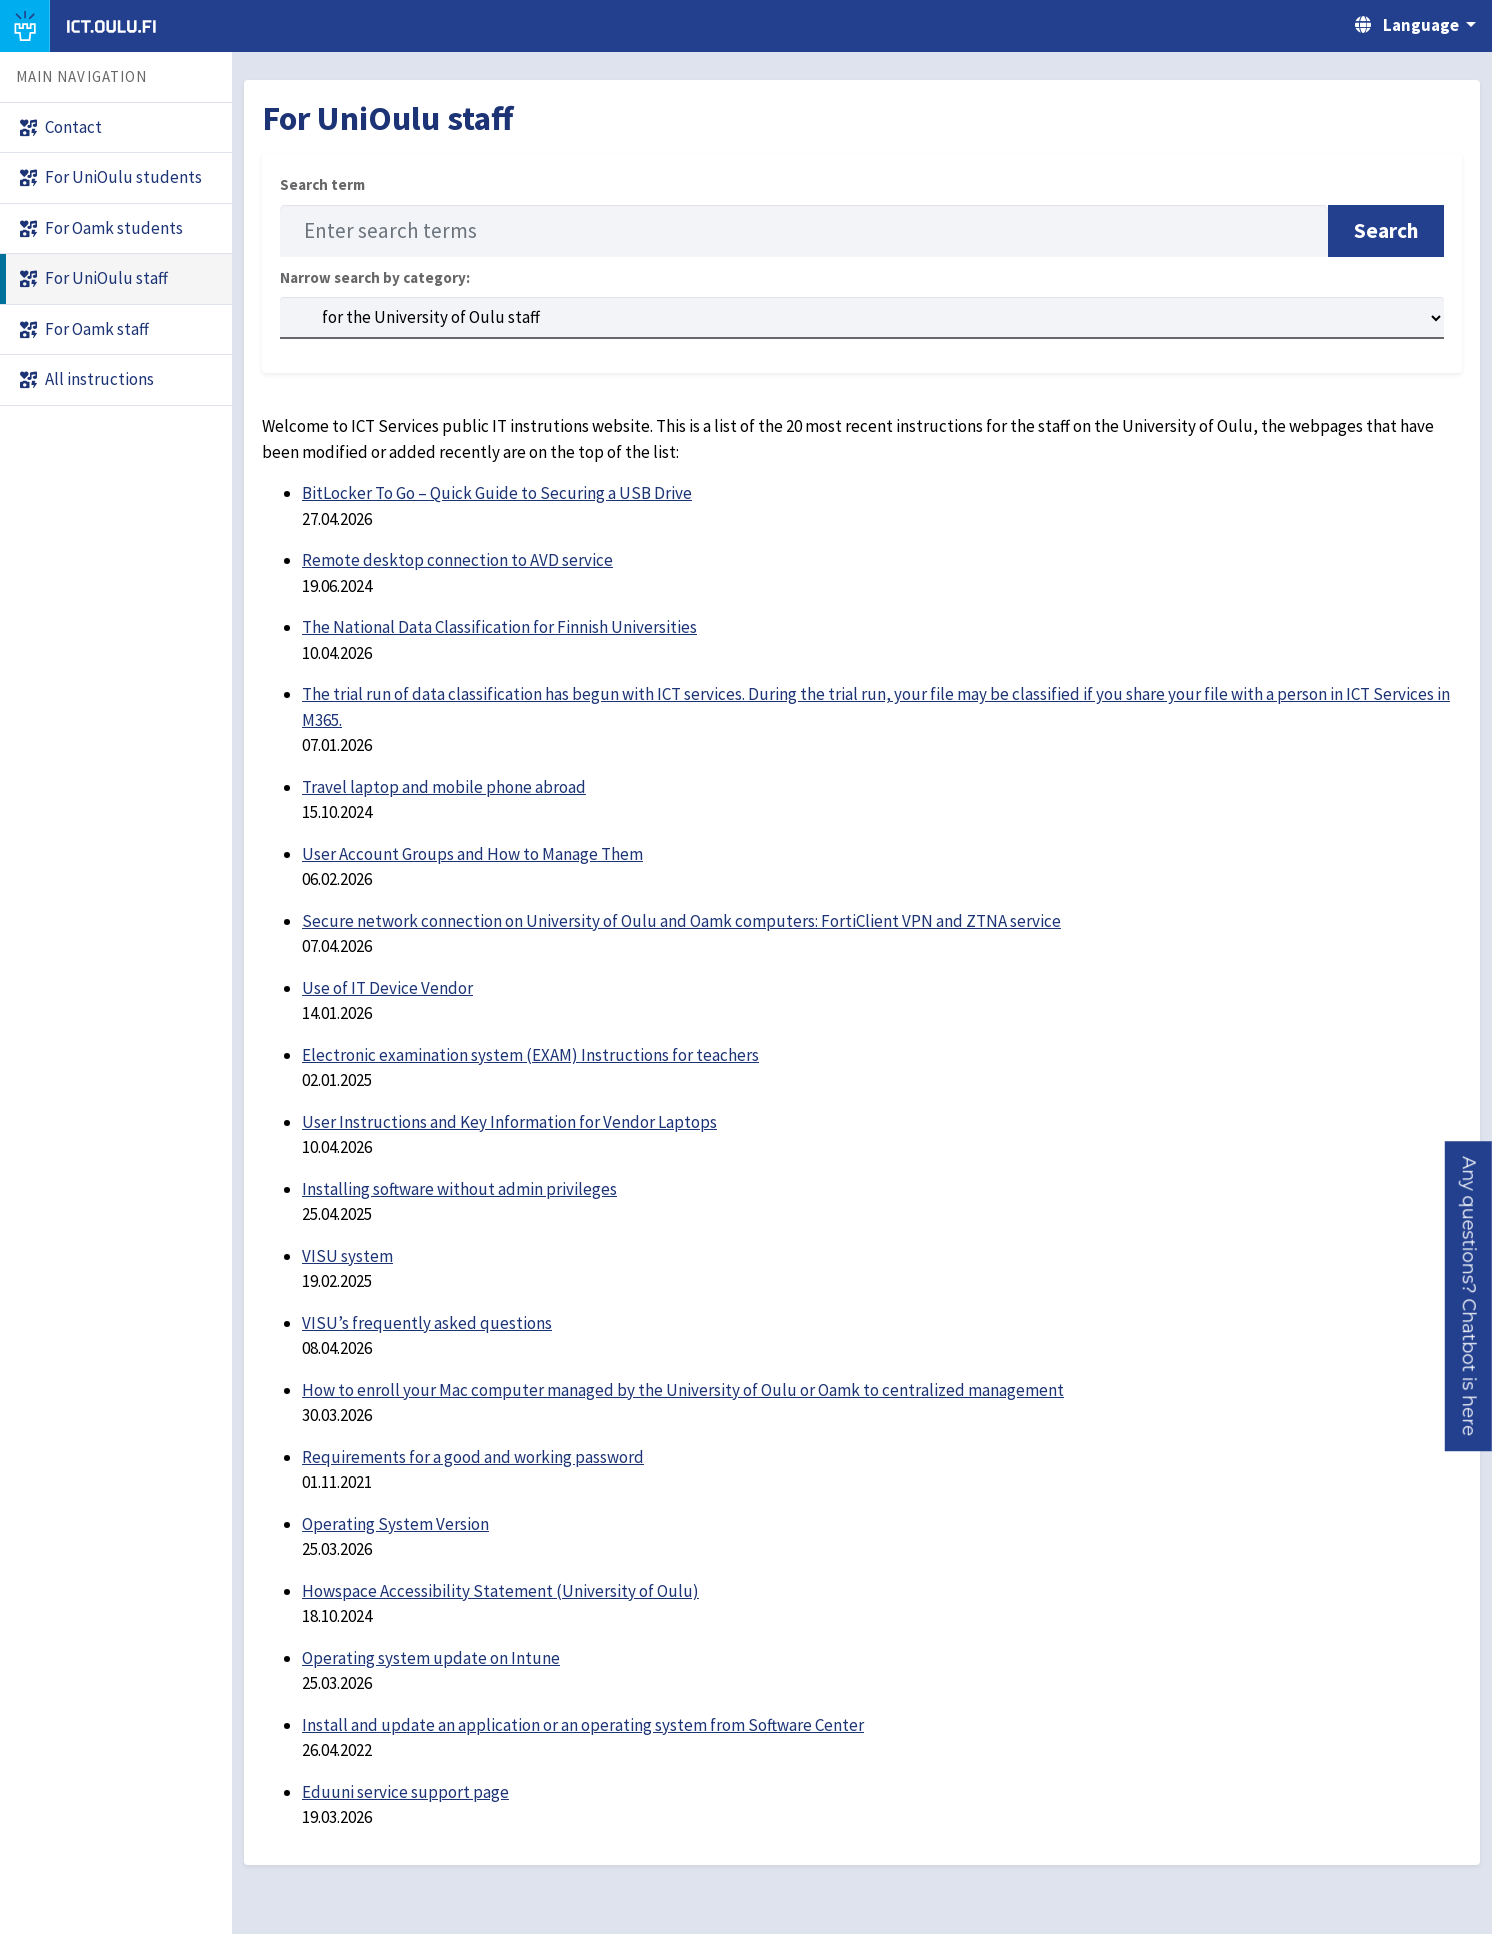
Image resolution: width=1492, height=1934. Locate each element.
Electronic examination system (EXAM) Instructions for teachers (530, 1055)
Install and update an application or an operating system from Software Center (583, 1725)
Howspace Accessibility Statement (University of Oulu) (500, 1591)
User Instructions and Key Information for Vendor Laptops (509, 1122)
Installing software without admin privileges (459, 1189)
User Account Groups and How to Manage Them (472, 854)
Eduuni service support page (405, 1792)
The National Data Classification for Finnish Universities (499, 627)
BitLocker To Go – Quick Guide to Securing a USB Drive (497, 493)
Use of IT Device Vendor (387, 988)
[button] (1468, 1296)
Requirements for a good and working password (473, 1457)
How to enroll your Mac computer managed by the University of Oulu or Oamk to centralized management (683, 1390)
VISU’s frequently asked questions (427, 1323)
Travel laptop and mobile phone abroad (444, 787)
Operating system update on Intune (431, 1658)
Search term (322, 184)
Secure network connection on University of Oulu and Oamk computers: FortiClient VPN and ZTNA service (681, 921)
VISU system (347, 1256)
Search (1386, 230)
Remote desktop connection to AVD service (457, 560)
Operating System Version (395, 1524)
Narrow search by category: (375, 277)
